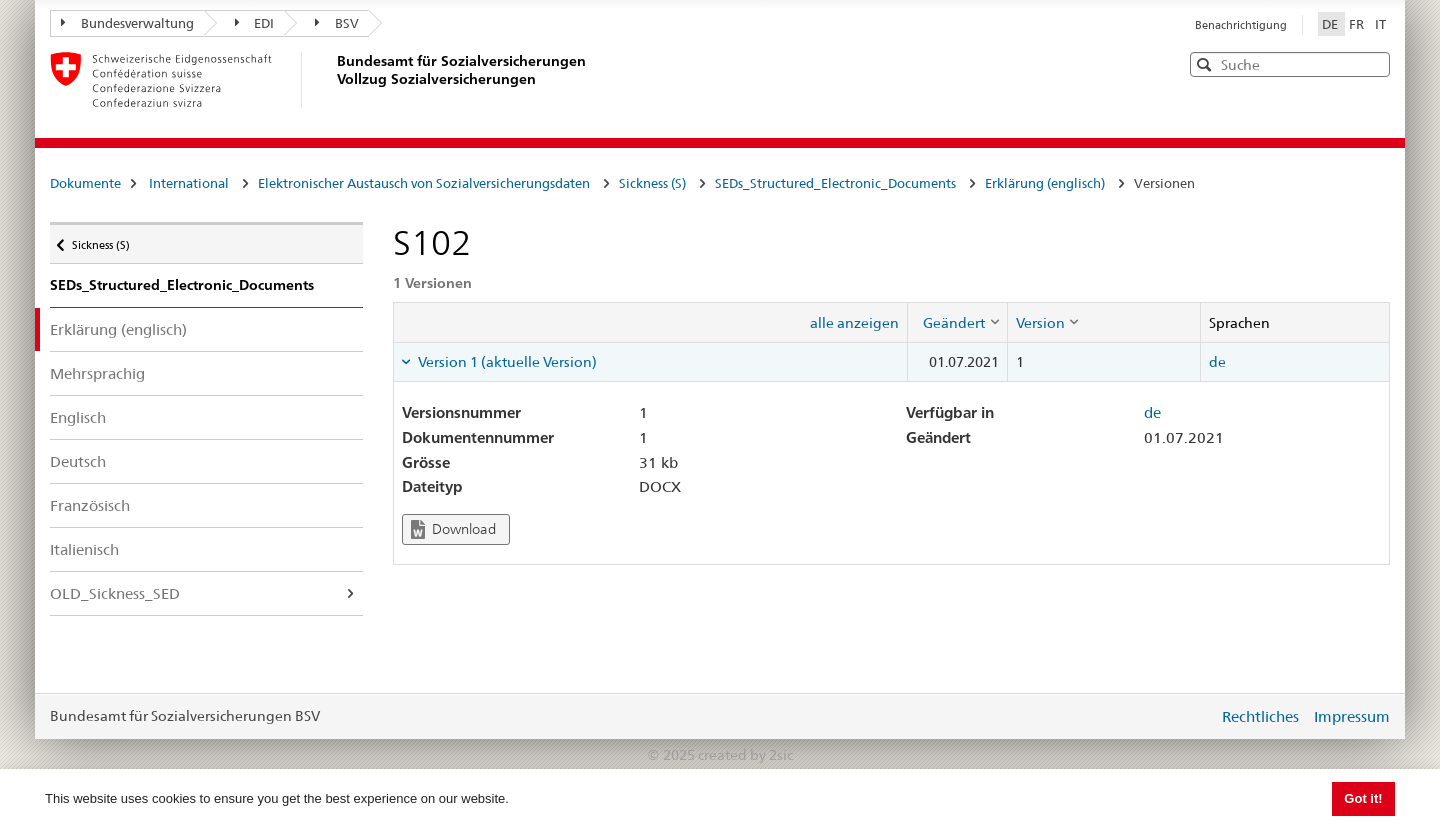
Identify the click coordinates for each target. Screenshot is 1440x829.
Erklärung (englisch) (1045, 183)
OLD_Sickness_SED (115, 593)
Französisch (90, 505)
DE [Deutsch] (1331, 24)
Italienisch (84, 549)
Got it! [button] (1363, 798)
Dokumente (85, 183)
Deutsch (78, 461)
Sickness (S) (652, 183)
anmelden (1188, 716)
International (189, 183)
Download (453, 529)
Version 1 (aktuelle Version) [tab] (506, 362)
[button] (1373, 63)
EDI (255, 23)
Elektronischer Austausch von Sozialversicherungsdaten (424, 183)
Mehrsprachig (97, 373)
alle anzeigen (854, 323)
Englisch (78, 417)
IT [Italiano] (1380, 24)
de (1217, 362)
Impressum (1352, 716)
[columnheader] (957, 322)
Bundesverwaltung (127, 23)
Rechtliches (1260, 716)
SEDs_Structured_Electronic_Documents (835, 183)
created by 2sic (745, 755)
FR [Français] (1358, 24)
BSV (337, 23)
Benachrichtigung (1241, 25)
